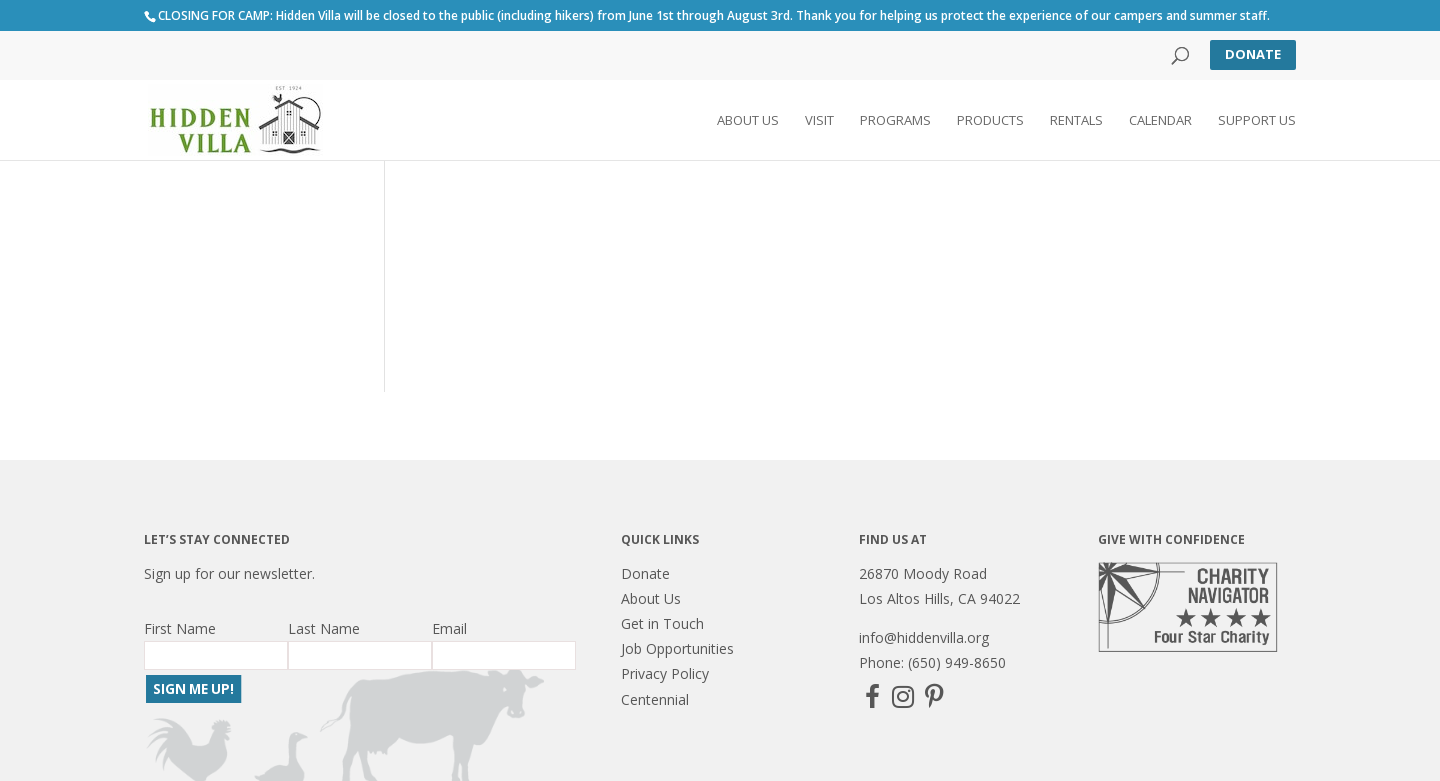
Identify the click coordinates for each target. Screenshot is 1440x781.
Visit (819, 121)
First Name (180, 628)
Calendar (1160, 121)
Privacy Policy (665, 673)
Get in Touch (662, 623)
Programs (895, 121)
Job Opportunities (677, 648)
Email (449, 628)
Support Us (1257, 121)
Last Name (324, 628)
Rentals (1076, 121)
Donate (1253, 54)
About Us (748, 121)
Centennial (655, 699)
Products (990, 121)
